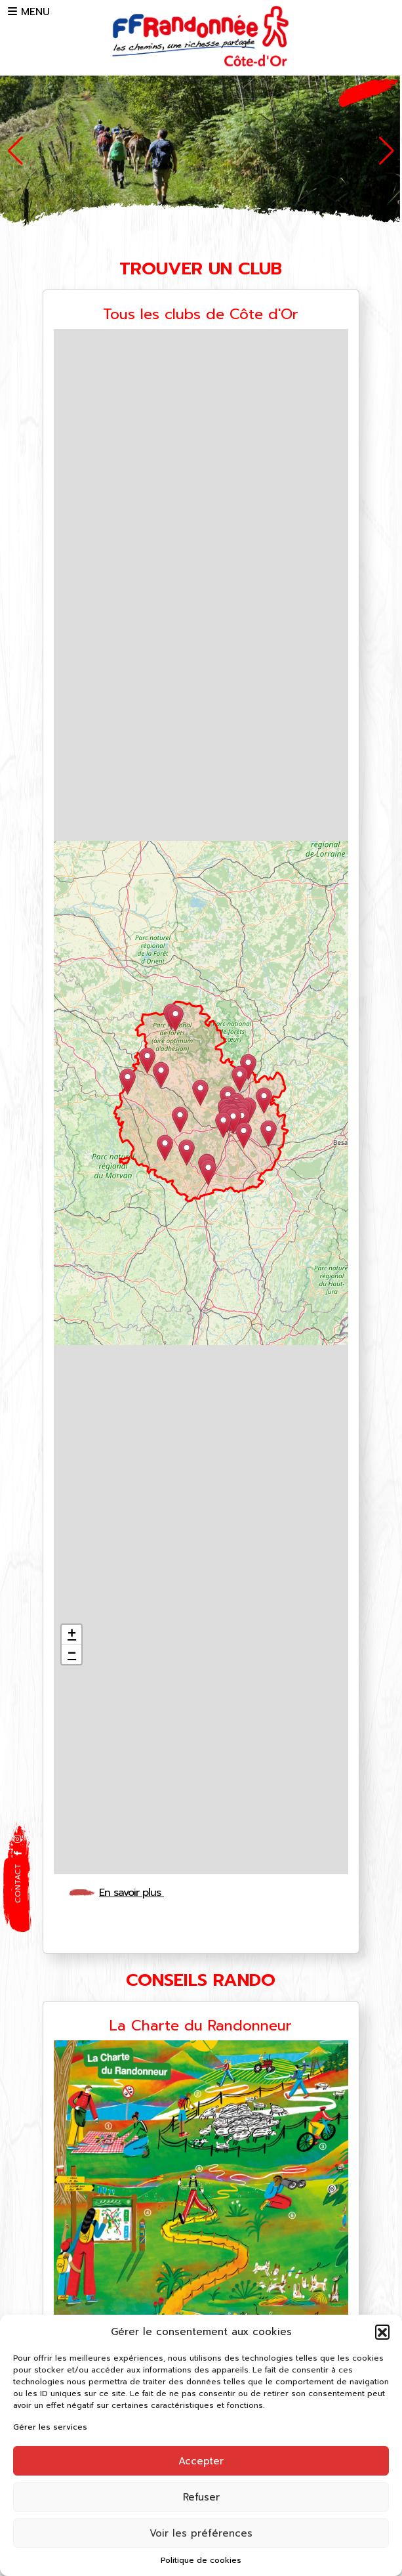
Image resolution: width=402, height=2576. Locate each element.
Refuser (201, 2497)
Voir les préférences (201, 2533)
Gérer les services (50, 2427)
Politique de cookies (201, 2560)
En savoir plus (135, 1892)
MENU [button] (29, 12)
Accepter (201, 2461)
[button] (382, 2331)
